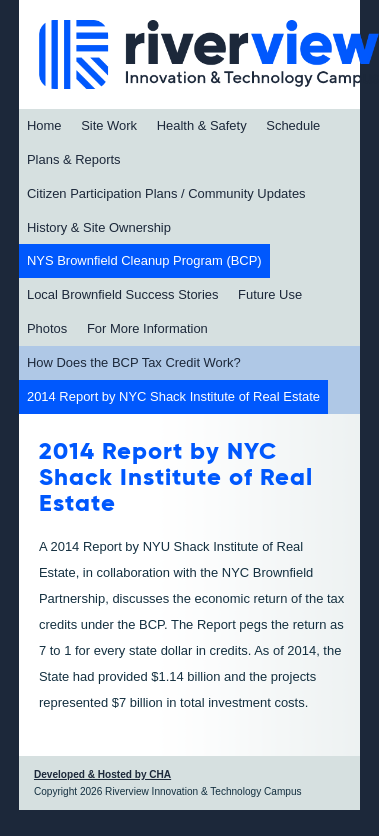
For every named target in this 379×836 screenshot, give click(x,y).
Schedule (293, 125)
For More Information (147, 328)
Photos (47, 328)
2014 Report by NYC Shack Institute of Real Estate (173, 396)
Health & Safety (202, 125)
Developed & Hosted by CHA (102, 774)
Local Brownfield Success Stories (123, 294)
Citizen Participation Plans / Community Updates (166, 193)
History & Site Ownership (99, 227)
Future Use (270, 294)
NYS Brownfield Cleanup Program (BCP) (144, 260)
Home (44, 125)
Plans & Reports (74, 159)
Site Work (109, 125)
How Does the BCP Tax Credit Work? (134, 362)
